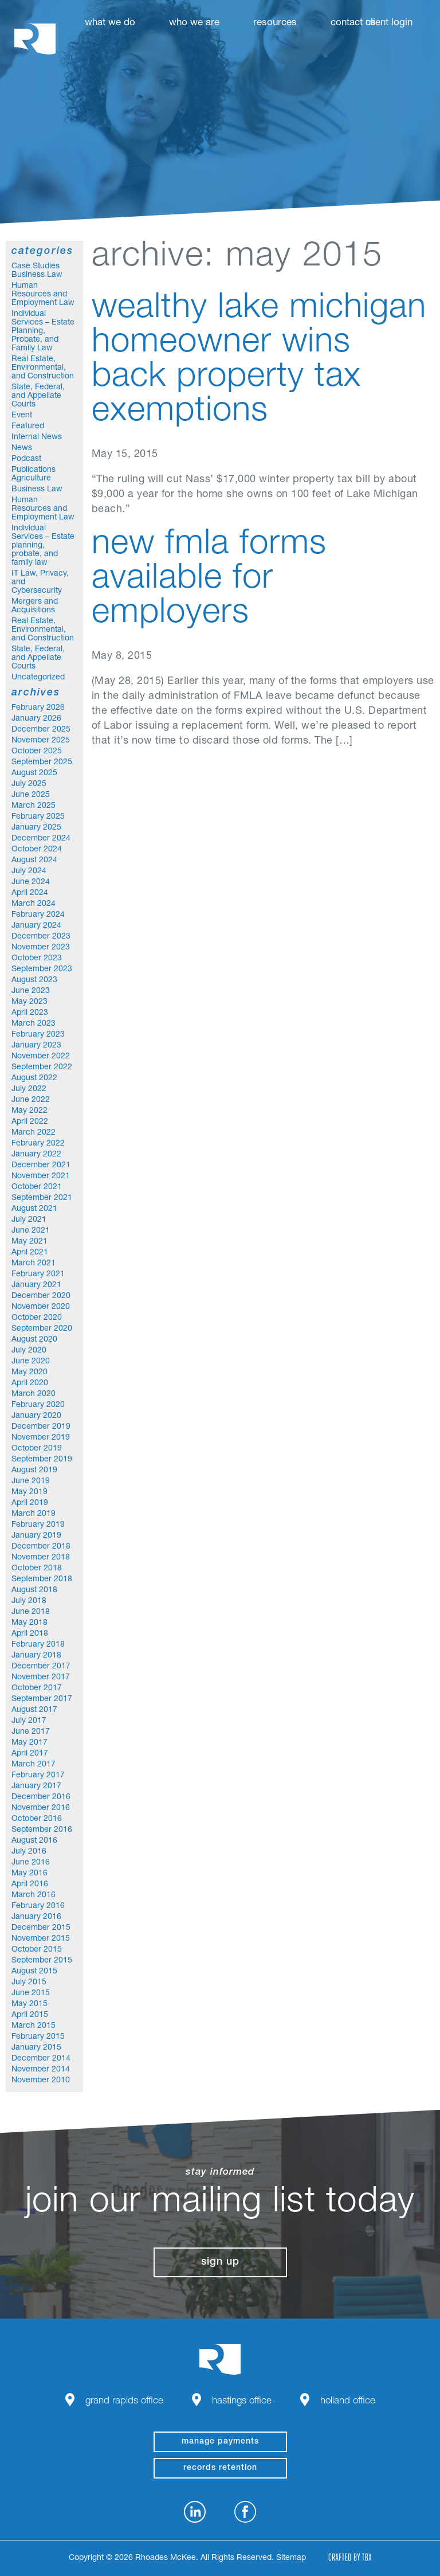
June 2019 (30, 1481)
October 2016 (36, 1819)
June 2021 (30, 1231)
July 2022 (28, 1089)
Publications (33, 470)
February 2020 (38, 1405)
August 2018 (34, 1590)
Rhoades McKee (35, 38)
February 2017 (38, 1776)
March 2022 (33, 1133)
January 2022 (36, 1155)
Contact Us (353, 23)
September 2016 (41, 1830)
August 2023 (34, 980)
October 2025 (36, 752)
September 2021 (41, 1198)
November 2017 (40, 1678)
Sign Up (220, 2262)
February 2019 (38, 1525)
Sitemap (291, 2558)
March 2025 (33, 806)
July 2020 (28, 1351)
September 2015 (41, 1961)
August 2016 (34, 1841)
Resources (275, 23)
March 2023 (33, 1024)
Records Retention (220, 2468)
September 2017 (41, 1699)
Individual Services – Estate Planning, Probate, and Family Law (42, 331)
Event (21, 416)
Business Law (36, 275)
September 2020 (41, 1329)
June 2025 (30, 795)
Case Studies (35, 267)
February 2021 (38, 1275)
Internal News (36, 437)
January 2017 (36, 1787)
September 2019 (41, 1460)
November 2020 (40, 1307)
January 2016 (36, 1917)
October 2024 (36, 850)
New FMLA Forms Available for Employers (209, 580)
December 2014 (40, 2059)
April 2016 (29, 1885)
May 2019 (29, 1492)
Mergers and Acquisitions (34, 606)
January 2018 (36, 1656)
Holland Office (347, 2401)
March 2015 (33, 2026)
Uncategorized (38, 678)
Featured (27, 427)
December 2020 (40, 1296)
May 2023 (29, 1002)
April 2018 (29, 1634)
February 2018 (38, 1645)
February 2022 (38, 1144)
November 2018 (40, 1558)
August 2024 (34, 861)
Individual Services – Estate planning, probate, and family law (42, 546)
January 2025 (36, 828)
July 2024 (28, 871)
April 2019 (29, 1503)
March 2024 (33, 904)
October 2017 (36, 1688)
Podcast (26, 459)
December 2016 (40, 1797)
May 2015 (29, 2004)
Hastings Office (242, 2401)
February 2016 (38, 1906)
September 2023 (41, 969)
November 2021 (40, 1176)
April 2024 (29, 893)
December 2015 (40, 1928)
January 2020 (36, 1416)
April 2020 (29, 1383)
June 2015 (30, 1993)
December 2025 (40, 730)
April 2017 (29, 1754)
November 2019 (40, 1438)
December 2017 (40, 1667)
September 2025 (41, 763)
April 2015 (29, 2015)
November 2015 (40, 1939)
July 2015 (28, 1983)
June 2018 (30, 1612)
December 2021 (40, 1166)
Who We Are (194, 23)
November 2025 (40, 741)
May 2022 (29, 1111)
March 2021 (33, 1264)
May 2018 (29, 1623)
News (21, 448)
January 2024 (36, 926)
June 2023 (30, 991)
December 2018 (40, 1547)
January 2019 (36, 1536)
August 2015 (34, 1972)
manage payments (220, 2442)
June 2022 (30, 1100)
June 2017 (30, 1732)
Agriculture (31, 479)
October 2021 (36, 1187)
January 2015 (36, 2048)
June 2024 (30, 882)
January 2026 (36, 719)
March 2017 (33, 1765)
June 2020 (30, 1362)
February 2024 (38, 915)
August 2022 (34, 1078)
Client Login (389, 23)
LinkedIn (195, 2512)
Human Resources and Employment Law (42, 294)
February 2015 (38, 2037)
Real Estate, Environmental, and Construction (42, 368)
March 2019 (33, 1514)
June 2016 (30, 1863)
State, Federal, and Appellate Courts (38, 396)
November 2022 (40, 1057)
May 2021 (29, 1242)
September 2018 (41, 1580)
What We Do (110, 23)
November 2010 (40, 2081)
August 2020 (34, 1340)
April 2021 (29, 1253)
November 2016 (40, 1808)
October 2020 (36, 1318)
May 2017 (29, 1743)
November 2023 (40, 948)
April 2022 (29, 1122)
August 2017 (34, 1710)
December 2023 (40, 937)
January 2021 (36, 1285)
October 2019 (36, 1449)
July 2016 (28, 1852)
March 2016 (33, 1895)
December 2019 (40, 1427)
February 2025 (38, 817)
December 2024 (40, 839)
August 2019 (34, 1471)
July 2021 (28, 1220)
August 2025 (34, 773)
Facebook (245, 2512)
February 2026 (38, 708)
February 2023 (38, 1035)
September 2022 (41, 1068)
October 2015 (36, 1950)
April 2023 (29, 1013)
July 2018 (28, 1601)
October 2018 (36, 1569)
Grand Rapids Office (124, 2401)
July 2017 (28, 1721)
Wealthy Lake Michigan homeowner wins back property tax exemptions (259, 361)
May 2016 (29, 1874)
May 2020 (29, 1373)
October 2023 (36, 959)
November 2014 (40, 2070)
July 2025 (28, 784)
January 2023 (36, 1046)
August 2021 (34, 1209)
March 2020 (33, 1394)
